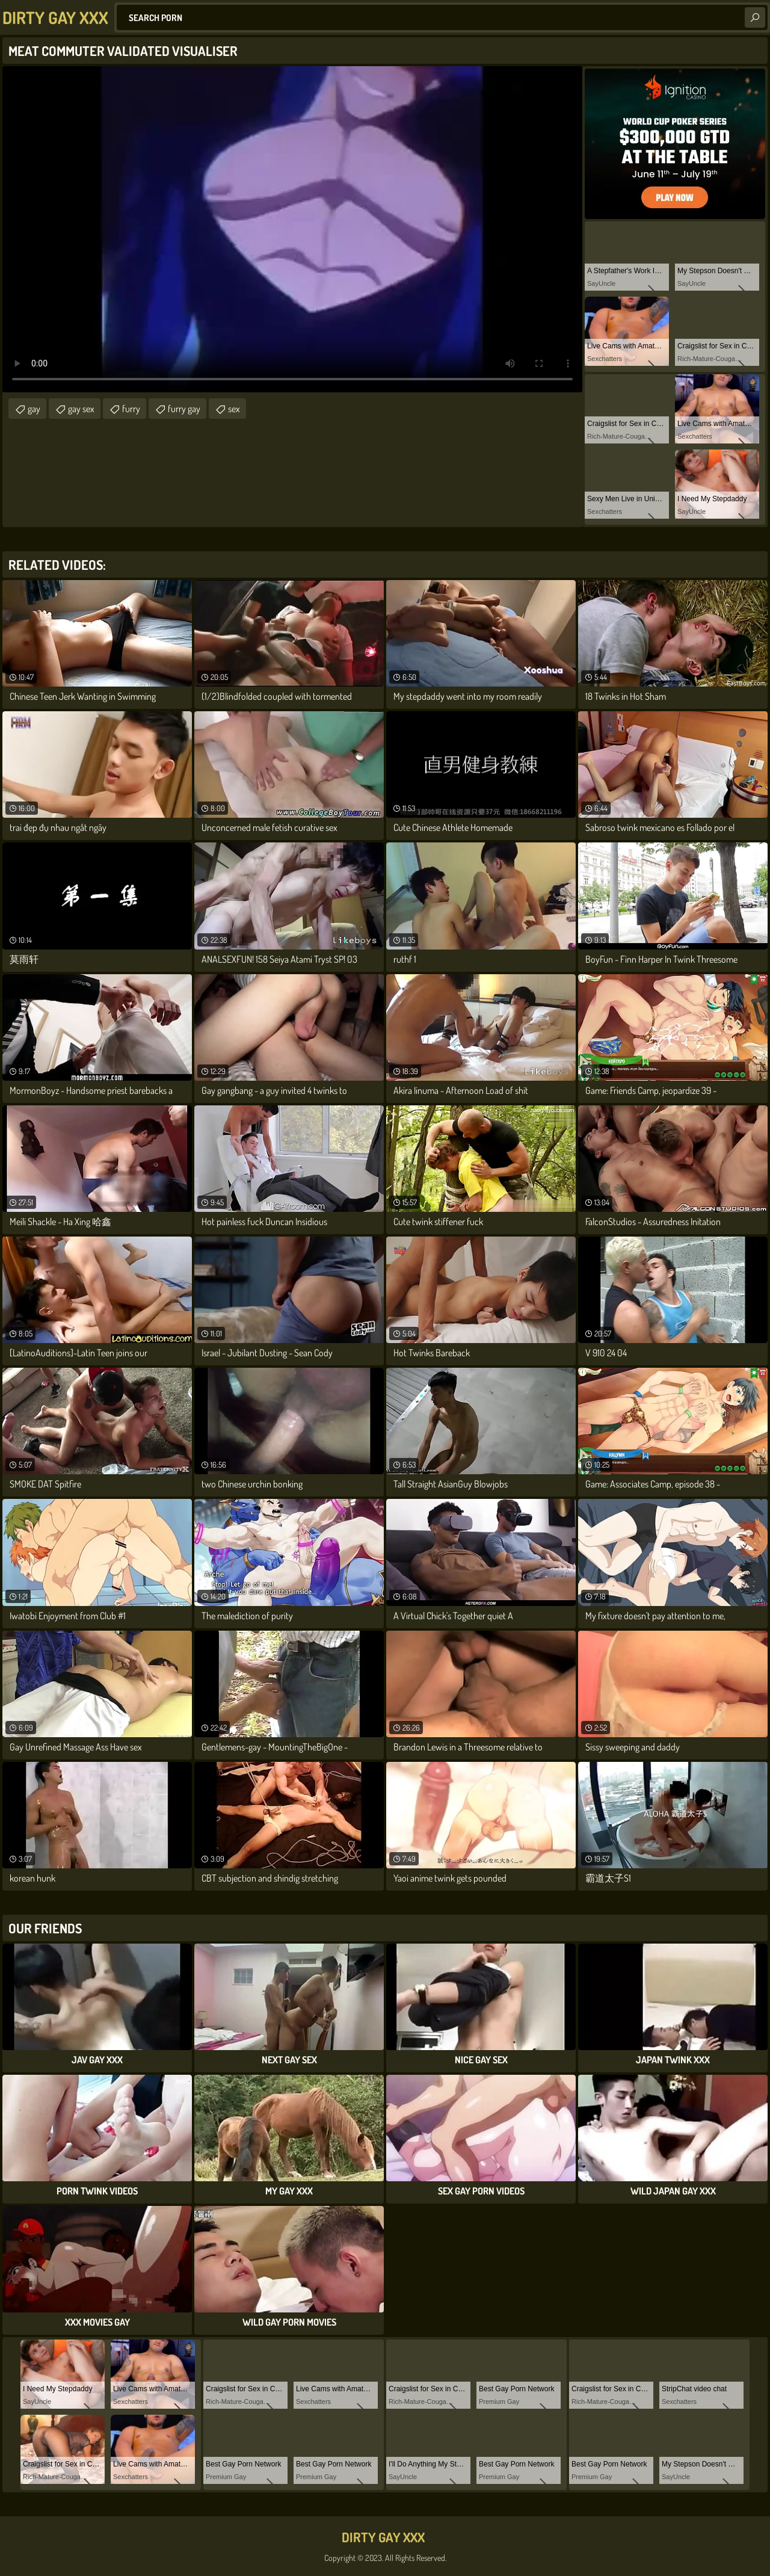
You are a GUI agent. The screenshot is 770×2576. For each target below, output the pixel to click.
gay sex (81, 409)
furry (131, 409)
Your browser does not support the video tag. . (292, 229)
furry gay (184, 409)
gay (34, 409)
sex (234, 409)
